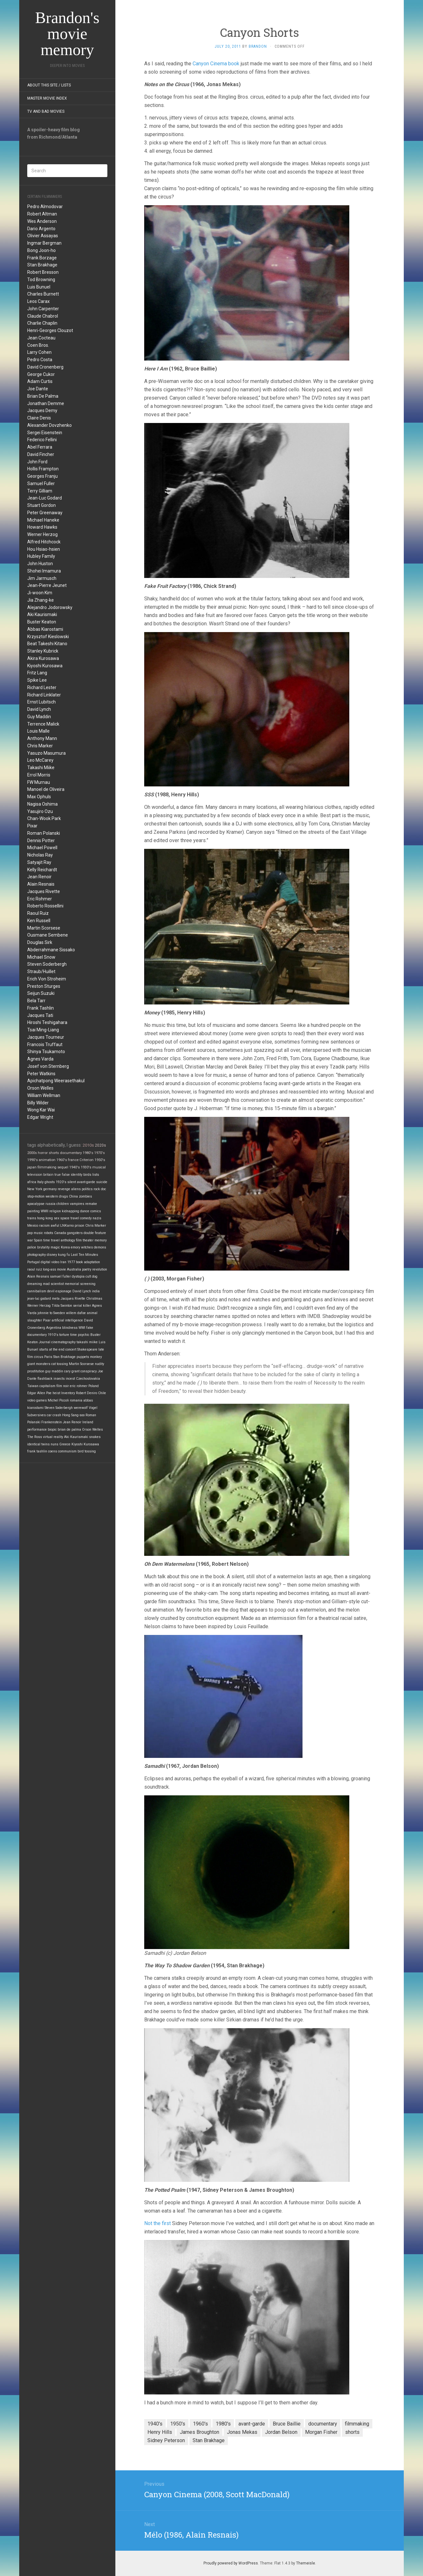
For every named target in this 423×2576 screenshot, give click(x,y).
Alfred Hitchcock (44, 541)
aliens (76, 1189)
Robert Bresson (43, 272)
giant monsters (38, 1364)
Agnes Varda (40, 1058)
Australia (74, 1269)
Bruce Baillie (287, 2424)
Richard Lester (41, 687)
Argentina (53, 1328)
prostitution (35, 1371)
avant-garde (86, 1182)
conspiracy (88, 1371)
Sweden (59, 1313)
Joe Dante (37, 388)
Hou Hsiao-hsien (43, 549)
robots (48, 1233)
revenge (64, 1189)
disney (52, 1255)
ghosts (50, 1182)
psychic (83, 1335)
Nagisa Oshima (42, 804)
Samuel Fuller (41, 483)
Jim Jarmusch (41, 578)
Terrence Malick (43, 724)
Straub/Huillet (41, 971)
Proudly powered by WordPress (230, 2563)
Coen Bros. (38, 345)
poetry (86, 1269)
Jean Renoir (39, 876)
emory (75, 1247)
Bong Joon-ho (41, 250)
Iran (63, 1262)
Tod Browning (41, 279)
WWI (82, 1328)
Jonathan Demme (45, 403)
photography (36, 1255)
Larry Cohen (39, 352)
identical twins (38, 1444)
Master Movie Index (47, 98)
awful (55, 1225)
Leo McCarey (40, 760)
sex (56, 1218)
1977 (71, 1262)
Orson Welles (40, 1088)
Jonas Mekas (242, 2432)
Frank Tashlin (40, 1008)
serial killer (82, 1306)
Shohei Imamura (44, 570)
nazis (97, 1218)
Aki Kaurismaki (42, 614)
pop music (35, 1233)
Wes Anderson (42, 221)
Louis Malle (38, 731)
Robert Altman (42, 213)
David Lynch (39, 709)
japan (32, 1167)
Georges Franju (42, 476)
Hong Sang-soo (73, 1415)
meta (56, 1298)
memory (101, 1240)
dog (94, 1276)
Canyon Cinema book (216, 64)
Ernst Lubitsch (41, 701)
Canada (60, 1233)
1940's (74, 1167)
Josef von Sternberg (48, 1066)
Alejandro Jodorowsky (49, 607)
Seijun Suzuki (40, 993)
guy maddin (54, 1371)
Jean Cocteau (41, 337)
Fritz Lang (37, 672)
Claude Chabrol (42, 316)
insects (59, 1379)
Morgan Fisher (321, 2432)
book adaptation (88, 1262)
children (62, 1204)
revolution (99, 1269)
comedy (86, 1218)
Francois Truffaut (44, 1044)
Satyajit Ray (39, 862)
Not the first (157, 2223)
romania (76, 1400)
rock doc (100, 1189)
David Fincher (40, 454)
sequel (62, 1167)
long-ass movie (54, 1269)
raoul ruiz (34, 1269)
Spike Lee (37, 680)
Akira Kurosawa (43, 658)
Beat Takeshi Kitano (47, 643)
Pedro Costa (39, 359)
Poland (93, 1386)
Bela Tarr (36, 1000)
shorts (54, 1152)
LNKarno (67, 1225)
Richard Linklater (44, 694)
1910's (53, 1335)
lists (95, 1175)
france (73, 1160)
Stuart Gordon (41, 505)
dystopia (78, 1276)
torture (64, 1335)
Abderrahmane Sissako (51, 949)
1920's (61, 1182)
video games (37, 1400)
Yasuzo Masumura (46, 753)
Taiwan (32, 1386)
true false (62, 1175)
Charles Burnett (43, 294)
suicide (101, 1182)
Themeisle (305, 2563)
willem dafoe (76, 1313)
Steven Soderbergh (47, 964)
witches (87, 1247)
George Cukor (41, 374)
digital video (50, 1262)
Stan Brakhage (42, 264)
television (34, 1175)
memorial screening (80, 1284)
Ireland (87, 1422)
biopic (52, 1429)
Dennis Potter (41, 840)
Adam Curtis (40, 381)
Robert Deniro (86, 1393)
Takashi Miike (40, 767)
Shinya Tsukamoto (46, 1051)
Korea (65, 1247)
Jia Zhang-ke (40, 600)
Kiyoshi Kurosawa (44, 665)
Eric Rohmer (39, 898)
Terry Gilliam (39, 490)
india (96, 1291)
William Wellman (43, 1095)
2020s (100, 1145)
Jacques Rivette (43, 891)
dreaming (34, 1284)
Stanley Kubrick (42, 651)
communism (67, 1451)
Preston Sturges (43, 986)
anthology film (71, 1240)
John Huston (40, 563)
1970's (99, 1152)
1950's (100, 1160)
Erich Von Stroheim (46, 978)
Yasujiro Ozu (40, 811)
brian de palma (69, 1429)
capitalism (47, 1386)
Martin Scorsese (43, 927)
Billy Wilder (38, 1102)
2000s (32, 1152)
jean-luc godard (39, 1298)
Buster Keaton (41, 621)
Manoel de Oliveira (45, 789)
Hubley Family (41, 556)
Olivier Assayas (42, 235)
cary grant (71, 1371)
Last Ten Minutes (84, 1255)
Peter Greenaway (44, 512)
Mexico (32, 1225)
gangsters (75, 1233)
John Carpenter (43, 308)
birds (87, 1175)
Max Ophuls (39, 796)
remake (91, 1204)
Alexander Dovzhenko (49, 425)
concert (70, 1349)
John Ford (37, 461)
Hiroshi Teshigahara (47, 1022)
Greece (64, 1444)
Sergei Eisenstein (44, 432)
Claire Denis (39, 417)
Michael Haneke (43, 520)
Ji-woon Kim (39, 592)
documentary (71, 1152)
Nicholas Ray (40, 854)
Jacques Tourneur (45, 1037)
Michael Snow (41, 957)
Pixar (32, 825)
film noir (62, 1386)
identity (76, 1175)
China (73, 1196)
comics (95, 1211)
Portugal (33, 1262)
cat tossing (59, 1364)
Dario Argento (41, 228)
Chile (102, 1393)
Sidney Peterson (166, 2440)
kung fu (64, 1255)
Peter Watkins (41, 1073)
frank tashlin (37, 1451)
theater (88, 1240)
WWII (44, 1211)
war (30, 1240)
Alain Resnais (40, 884)
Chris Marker (40, 745)
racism (44, 1225)
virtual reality (53, 1437)
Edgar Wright (40, 1117)
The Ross (34, 1437)
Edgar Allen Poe (39, 1393)
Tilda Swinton (62, 1306)
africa (31, 1182)
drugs (63, 1196)
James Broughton (199, 2432)
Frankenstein (51, 1422)
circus (38, 1357)
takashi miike (87, 1342)
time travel (51, 1240)
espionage (63, 1291)
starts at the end (51, 1349)
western (52, 1196)
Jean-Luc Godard (44, 497)
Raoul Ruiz (38, 913)
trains (31, 1218)
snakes (95, 1437)
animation (47, 1160)
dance (84, 1211)
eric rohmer (78, 1386)
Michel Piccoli (58, 1400)
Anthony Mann (42, 738)
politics (87, 1189)
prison (79, 1225)
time (73, 1335)
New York (34, 1189)
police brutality (38, 1247)
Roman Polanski (43, 833)
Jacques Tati (40, 1015)
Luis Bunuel (38, 286)
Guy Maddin (39, 716)
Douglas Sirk (39, 942)
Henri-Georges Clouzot (50, 330)
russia (50, 1204)
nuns (54, 1444)
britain (48, 1175)
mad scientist (53, 1284)
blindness (70, 1328)
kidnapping (70, 1211)
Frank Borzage (42, 257)
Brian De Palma (42, 396)
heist (56, 1393)
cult (88, 1276)
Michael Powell (42, 847)
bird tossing (87, 1451)
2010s (88, 1145)
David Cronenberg (45, 367)
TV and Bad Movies (45, 111)
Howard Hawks (42, 527)
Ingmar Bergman (44, 243)
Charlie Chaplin (42, 323)
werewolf (81, 1408)
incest (70, 1379)
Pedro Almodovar (45, 206)
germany (50, 1189)
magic (55, 1247)
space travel (69, 1218)
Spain (38, 1240)
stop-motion (36, 1196)
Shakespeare (87, 1349)
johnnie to (44, 1313)
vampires (77, 1204)
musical (99, 1167)
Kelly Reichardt (42, 869)
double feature (95, 1233)
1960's (61, 1160)
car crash (54, 1415)
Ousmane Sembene (47, 935)
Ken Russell (38, 920)
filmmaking (46, 1167)
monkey (96, 1357)
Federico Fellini (42, 439)
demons (100, 1247)
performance (37, 1429)
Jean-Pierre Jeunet (47, 585)
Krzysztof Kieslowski (48, 636)
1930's (86, 1167)
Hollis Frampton (43, 468)
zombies (85, 1196)
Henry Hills (159, 2432)
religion (55, 1211)
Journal (44, 1342)
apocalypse (36, 1204)
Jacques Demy (42, 410)
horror (43, 1152)
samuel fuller (60, 1276)
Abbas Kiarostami (45, 629)
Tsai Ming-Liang (43, 1029)
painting (33, 1211)
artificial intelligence (67, 1320)
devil (50, 1291)
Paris (48, 1357)
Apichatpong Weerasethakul (56, 1080)
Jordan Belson (281, 2432)
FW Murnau (38, 782)
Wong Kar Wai (41, 1109)
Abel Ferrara (39, 447)
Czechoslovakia (88, 1379)
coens (52, 1451)
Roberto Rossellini (45, 905)
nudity (99, 1364)
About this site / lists (49, 85)
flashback (45, 1379)
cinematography (63, 1342)
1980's (88, 1152)
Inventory (68, 1393)
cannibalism (36, 1291)
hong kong (45, 1218)
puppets (83, 1357)
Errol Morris (38, 774)
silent (71, 1182)
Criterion (86, 1160)
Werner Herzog (42, 534)
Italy (40, 1182)
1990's (32, 1160)
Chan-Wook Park (44, 818)
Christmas (94, 1298)
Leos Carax (38, 301)
